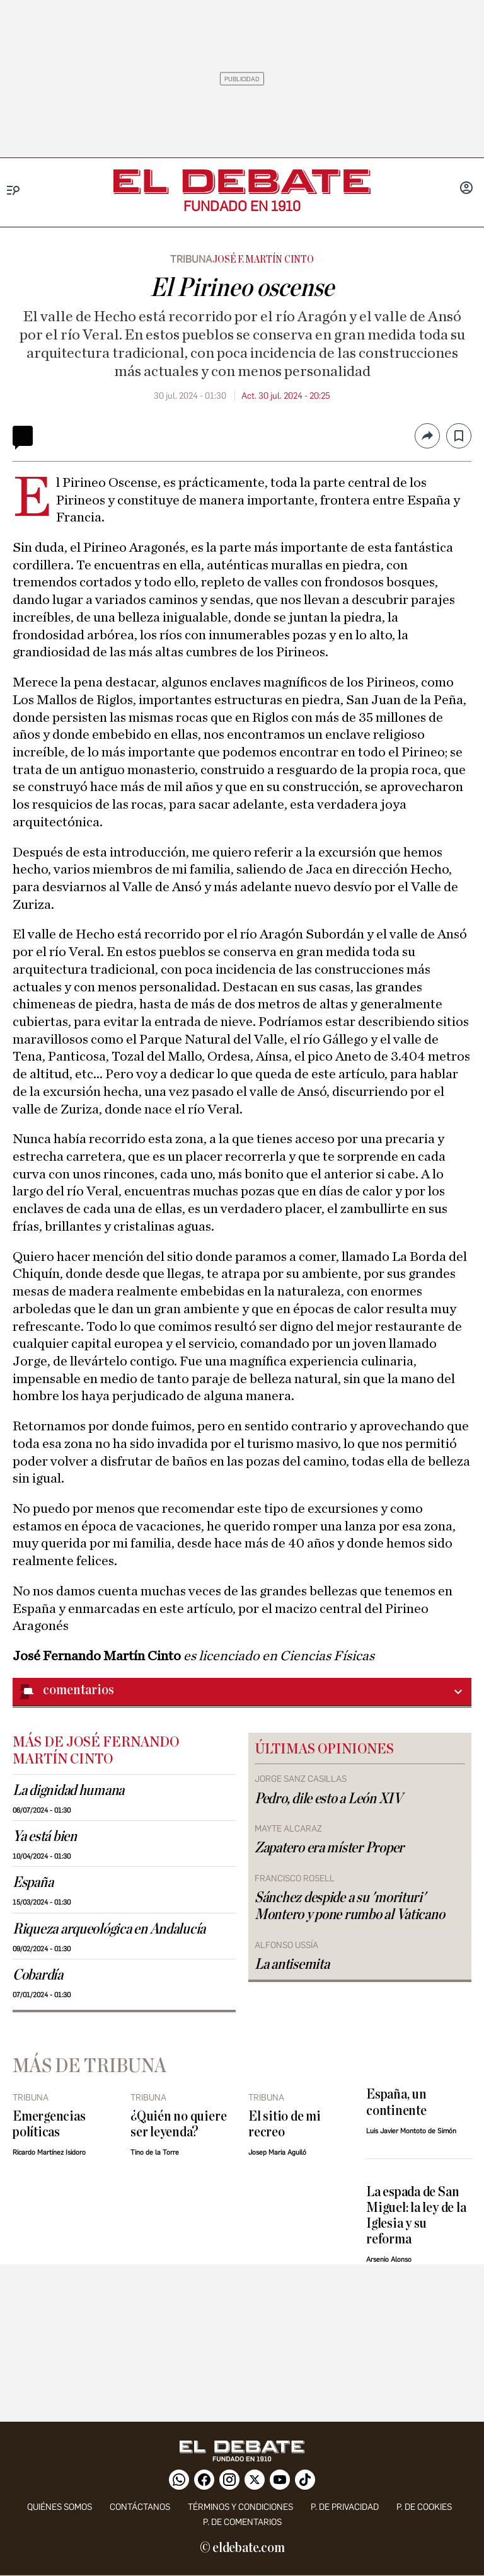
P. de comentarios (242, 2522)
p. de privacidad (345, 2507)
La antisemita (292, 1964)
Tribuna (191, 259)
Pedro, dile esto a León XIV (329, 1798)
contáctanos (140, 2507)
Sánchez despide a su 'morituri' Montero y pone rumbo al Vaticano (349, 1906)
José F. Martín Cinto (262, 259)
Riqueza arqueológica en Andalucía (109, 1929)
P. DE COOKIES (424, 2507)
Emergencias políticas (49, 2124)
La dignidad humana (68, 1790)
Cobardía (38, 1975)
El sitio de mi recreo (284, 2124)
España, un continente (396, 2102)
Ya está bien (45, 1836)
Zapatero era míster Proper (329, 1847)
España (33, 1882)
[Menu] (13, 190)
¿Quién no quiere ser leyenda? (178, 2124)
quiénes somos (59, 2507)
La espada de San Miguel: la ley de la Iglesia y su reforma (416, 2216)
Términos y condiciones (240, 2507)
